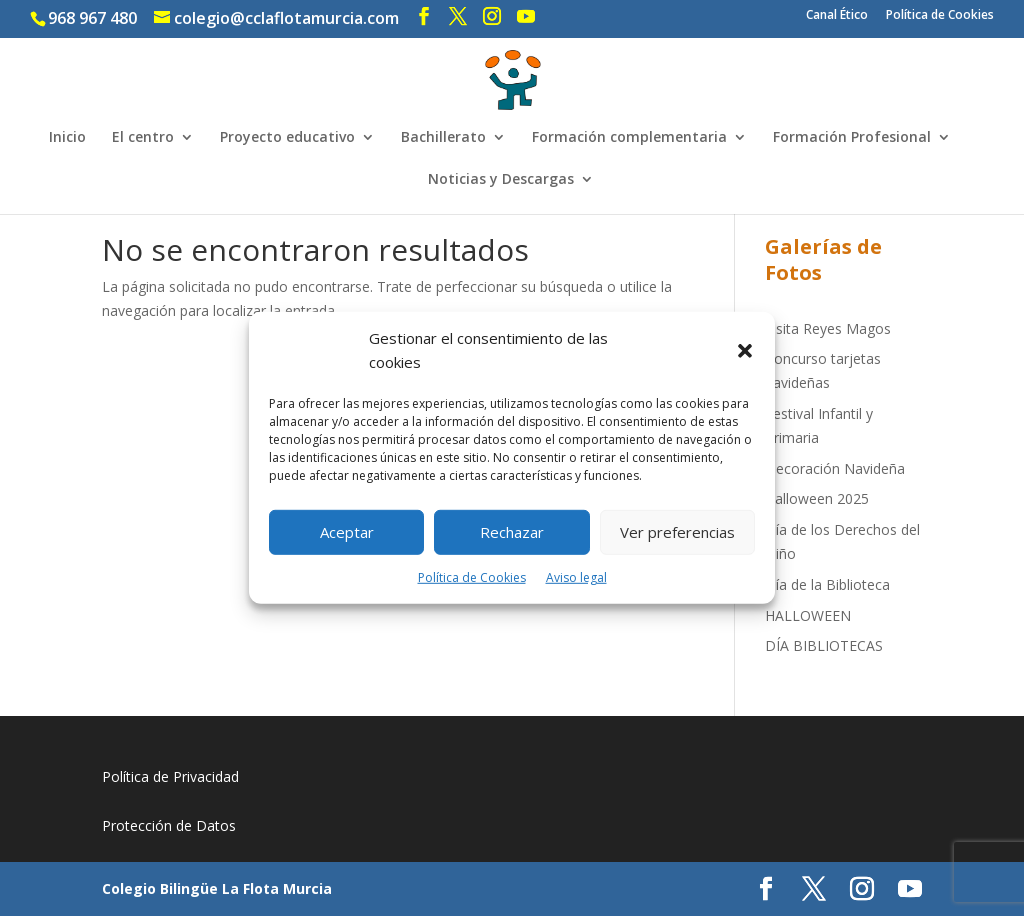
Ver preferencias (677, 532)
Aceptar (347, 532)
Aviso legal (576, 576)
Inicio (67, 138)
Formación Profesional (852, 138)
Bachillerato (443, 138)
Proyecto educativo (287, 138)
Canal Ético (837, 16)
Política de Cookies (472, 576)
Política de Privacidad (170, 776)
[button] (745, 351)
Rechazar (512, 532)
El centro (143, 138)
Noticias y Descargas (501, 180)
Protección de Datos (169, 825)
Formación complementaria (629, 138)
